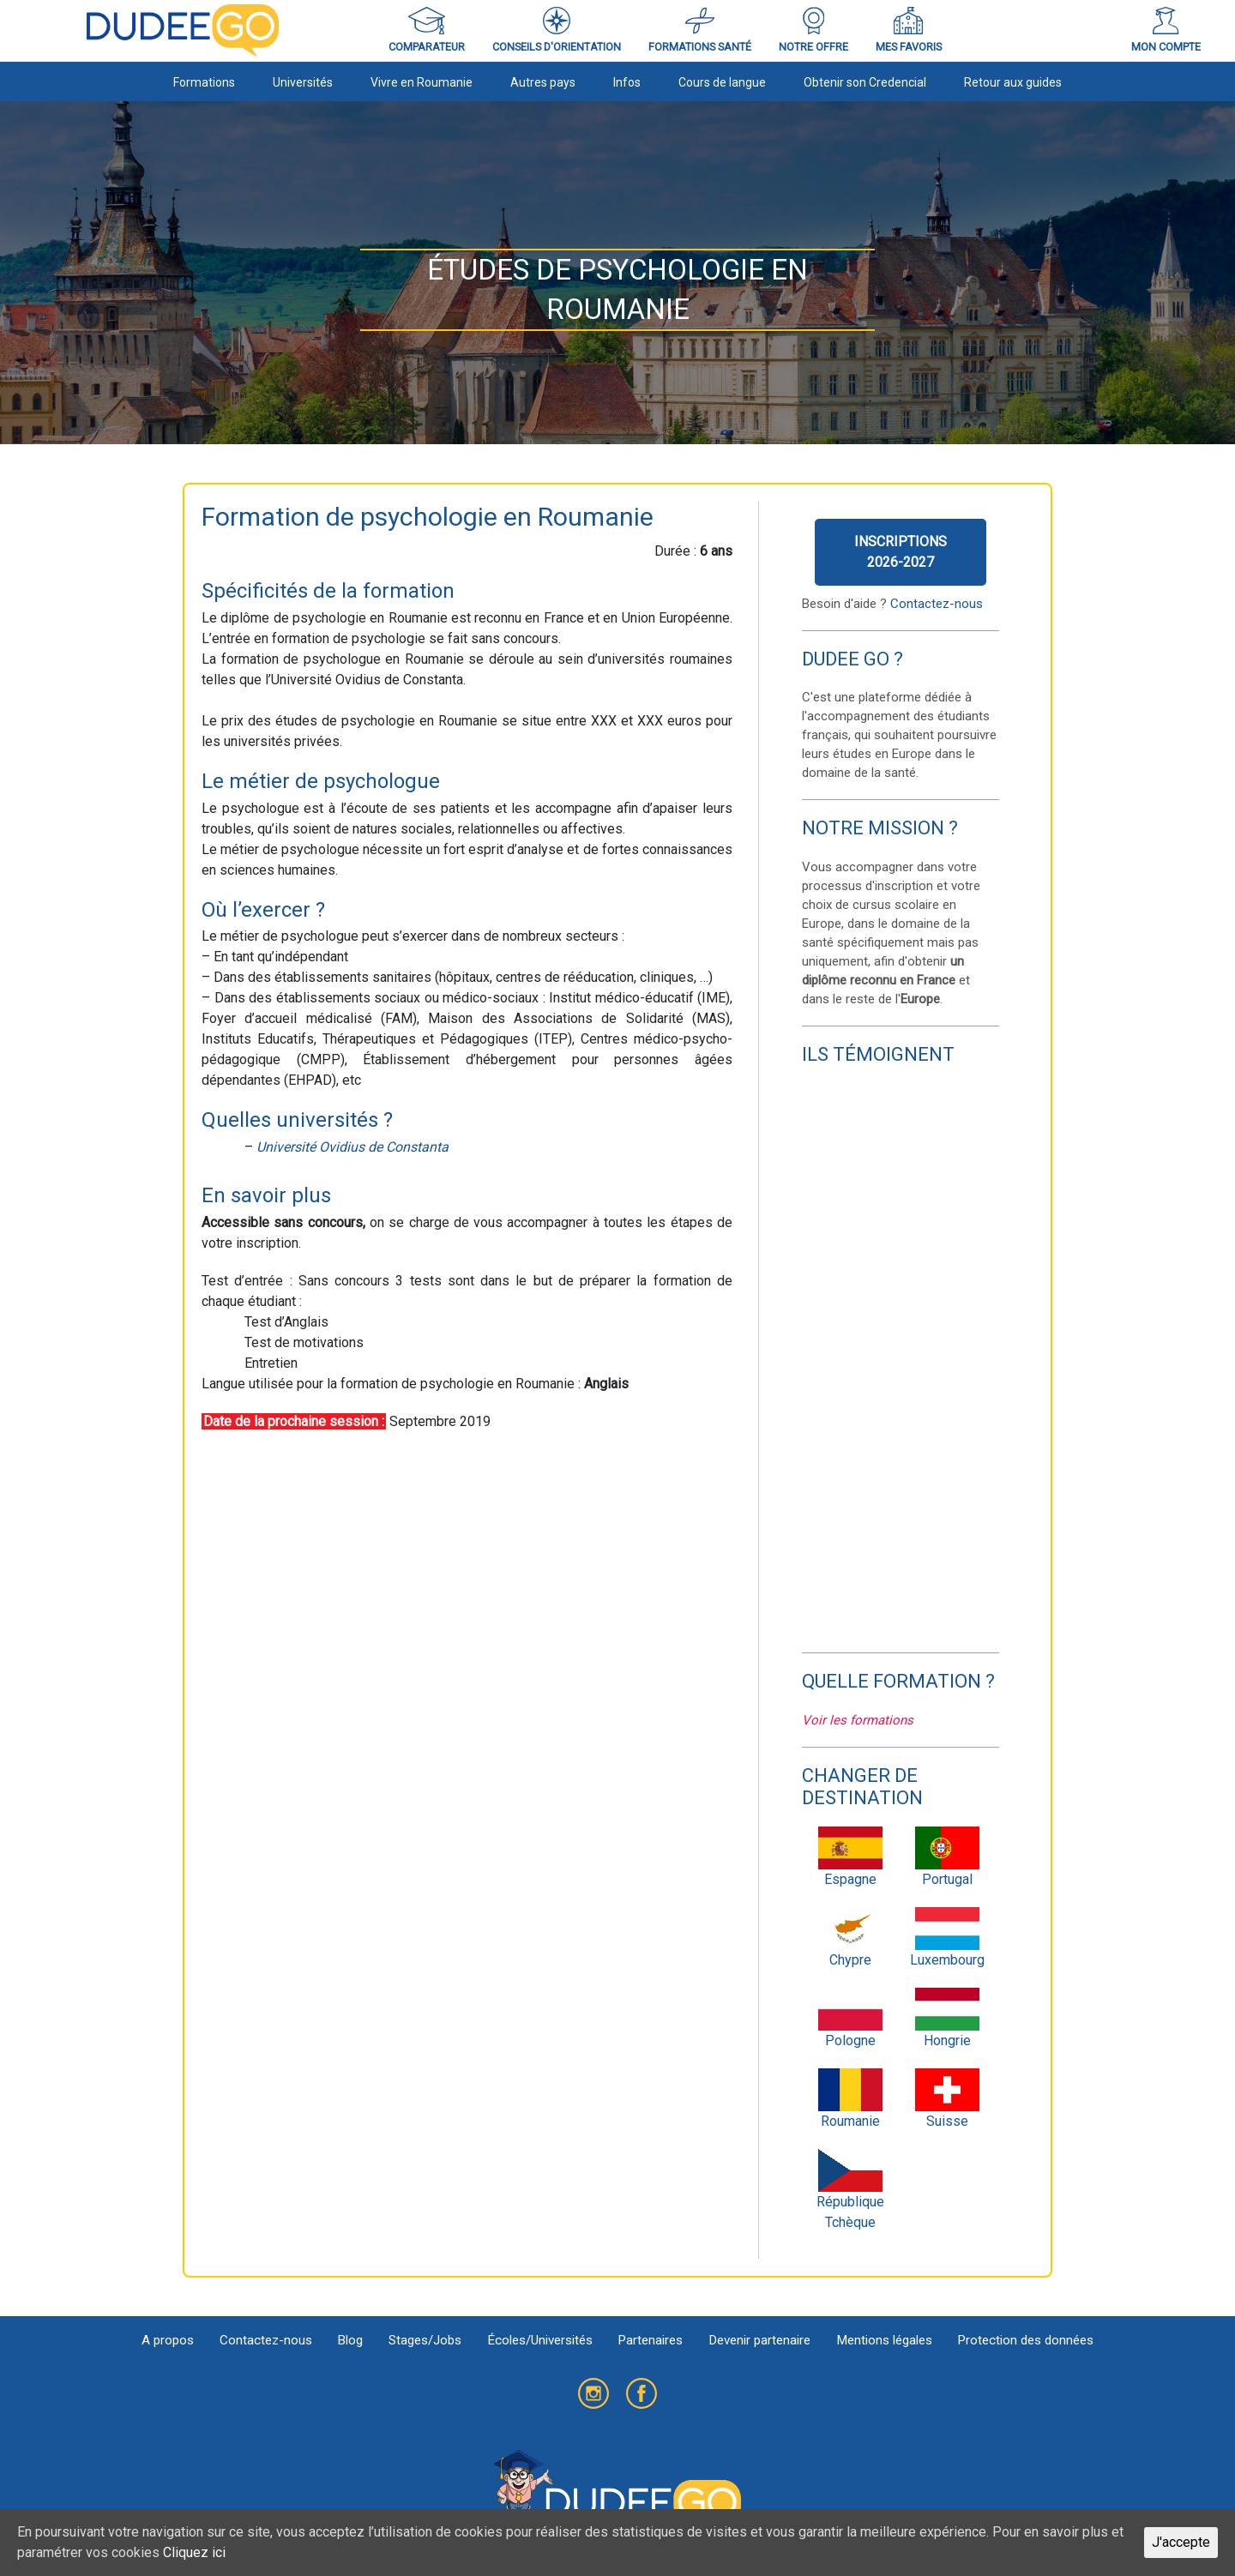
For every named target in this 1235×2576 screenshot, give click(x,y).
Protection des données (1025, 2340)
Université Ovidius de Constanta (352, 1147)
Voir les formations (857, 1720)
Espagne (850, 1857)
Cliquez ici (194, 2552)
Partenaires (650, 2340)
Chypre (850, 1937)
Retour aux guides (1013, 82)
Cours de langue (722, 82)
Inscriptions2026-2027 (900, 551)
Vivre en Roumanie (421, 82)
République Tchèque (850, 2189)
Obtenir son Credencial (865, 82)
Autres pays (542, 82)
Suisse (947, 2098)
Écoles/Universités (540, 2340)
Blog (350, 2340)
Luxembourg (947, 1937)
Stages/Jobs (425, 2340)
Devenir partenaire (759, 2340)
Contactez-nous (936, 603)
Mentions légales (884, 2340)
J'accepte (1181, 2542)
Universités (303, 82)
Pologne (850, 2018)
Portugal (947, 1857)
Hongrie (947, 2018)
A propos (168, 2340)
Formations (204, 82)
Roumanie (850, 2098)
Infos (627, 82)
